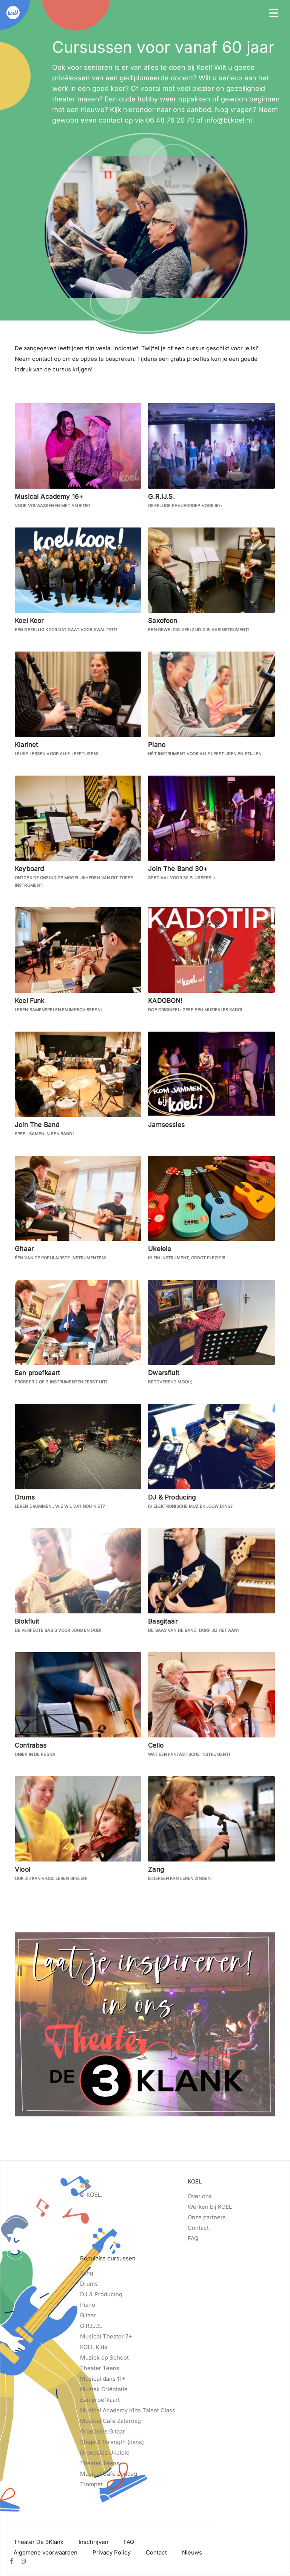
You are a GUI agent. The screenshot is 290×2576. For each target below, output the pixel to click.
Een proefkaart (100, 2399)
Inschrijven (93, 2541)
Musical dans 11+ (102, 2378)
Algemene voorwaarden (45, 2552)
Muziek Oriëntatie (104, 2389)
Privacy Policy (112, 2552)
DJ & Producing (101, 2294)
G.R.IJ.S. (91, 2325)
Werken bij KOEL (210, 2206)
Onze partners (207, 2217)
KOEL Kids (93, 2347)
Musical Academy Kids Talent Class (127, 2410)
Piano (87, 2304)
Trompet (91, 2484)
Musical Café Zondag (108, 2473)
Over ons (200, 2196)
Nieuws (192, 2552)
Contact (198, 2227)
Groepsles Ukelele (105, 2452)
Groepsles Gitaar (102, 2431)
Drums (89, 2283)
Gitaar (88, 2315)
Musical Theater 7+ (106, 2336)
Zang (86, 2273)
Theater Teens (99, 2368)
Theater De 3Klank (38, 2541)
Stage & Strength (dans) (112, 2442)
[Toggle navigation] (274, 12)
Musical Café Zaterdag (110, 2420)
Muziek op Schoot (104, 2357)
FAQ (193, 2238)
